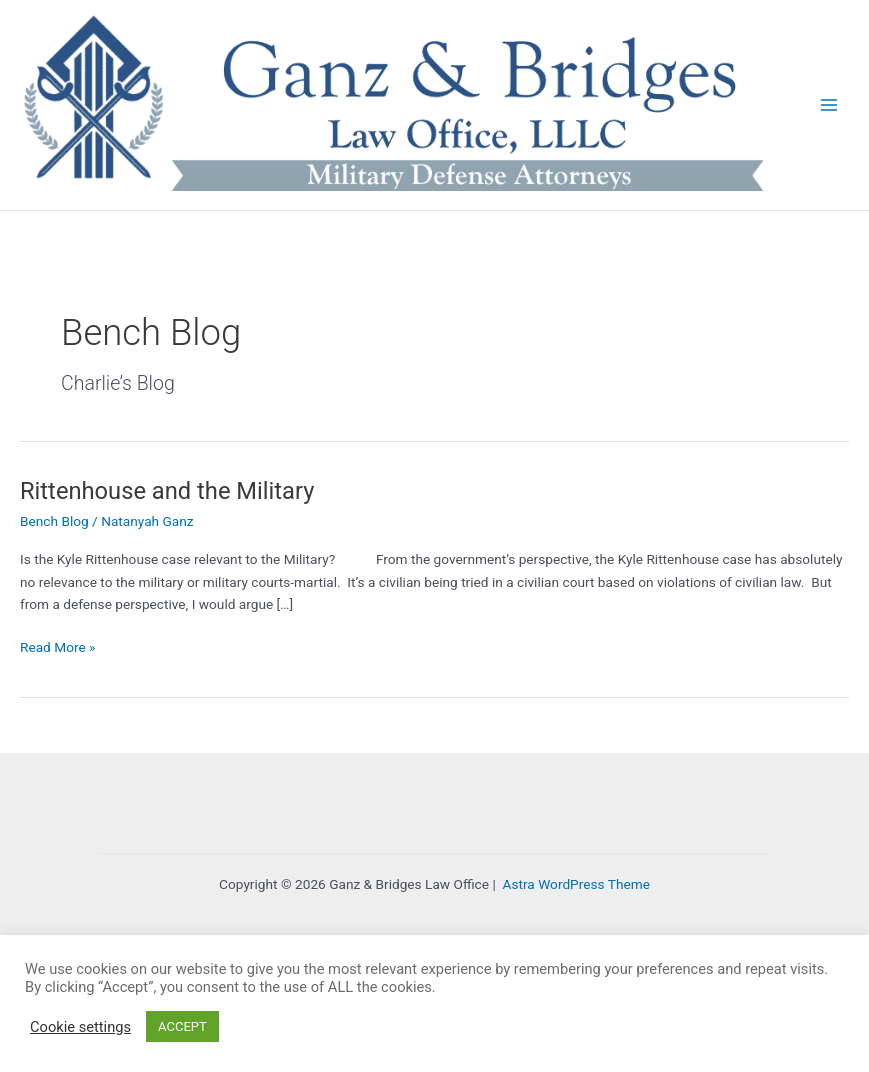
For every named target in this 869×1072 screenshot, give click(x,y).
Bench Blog (54, 521)
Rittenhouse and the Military (167, 491)
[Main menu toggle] (829, 105)
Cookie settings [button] (80, 1027)
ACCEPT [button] (182, 1026)
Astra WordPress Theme (576, 884)
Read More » (58, 647)
